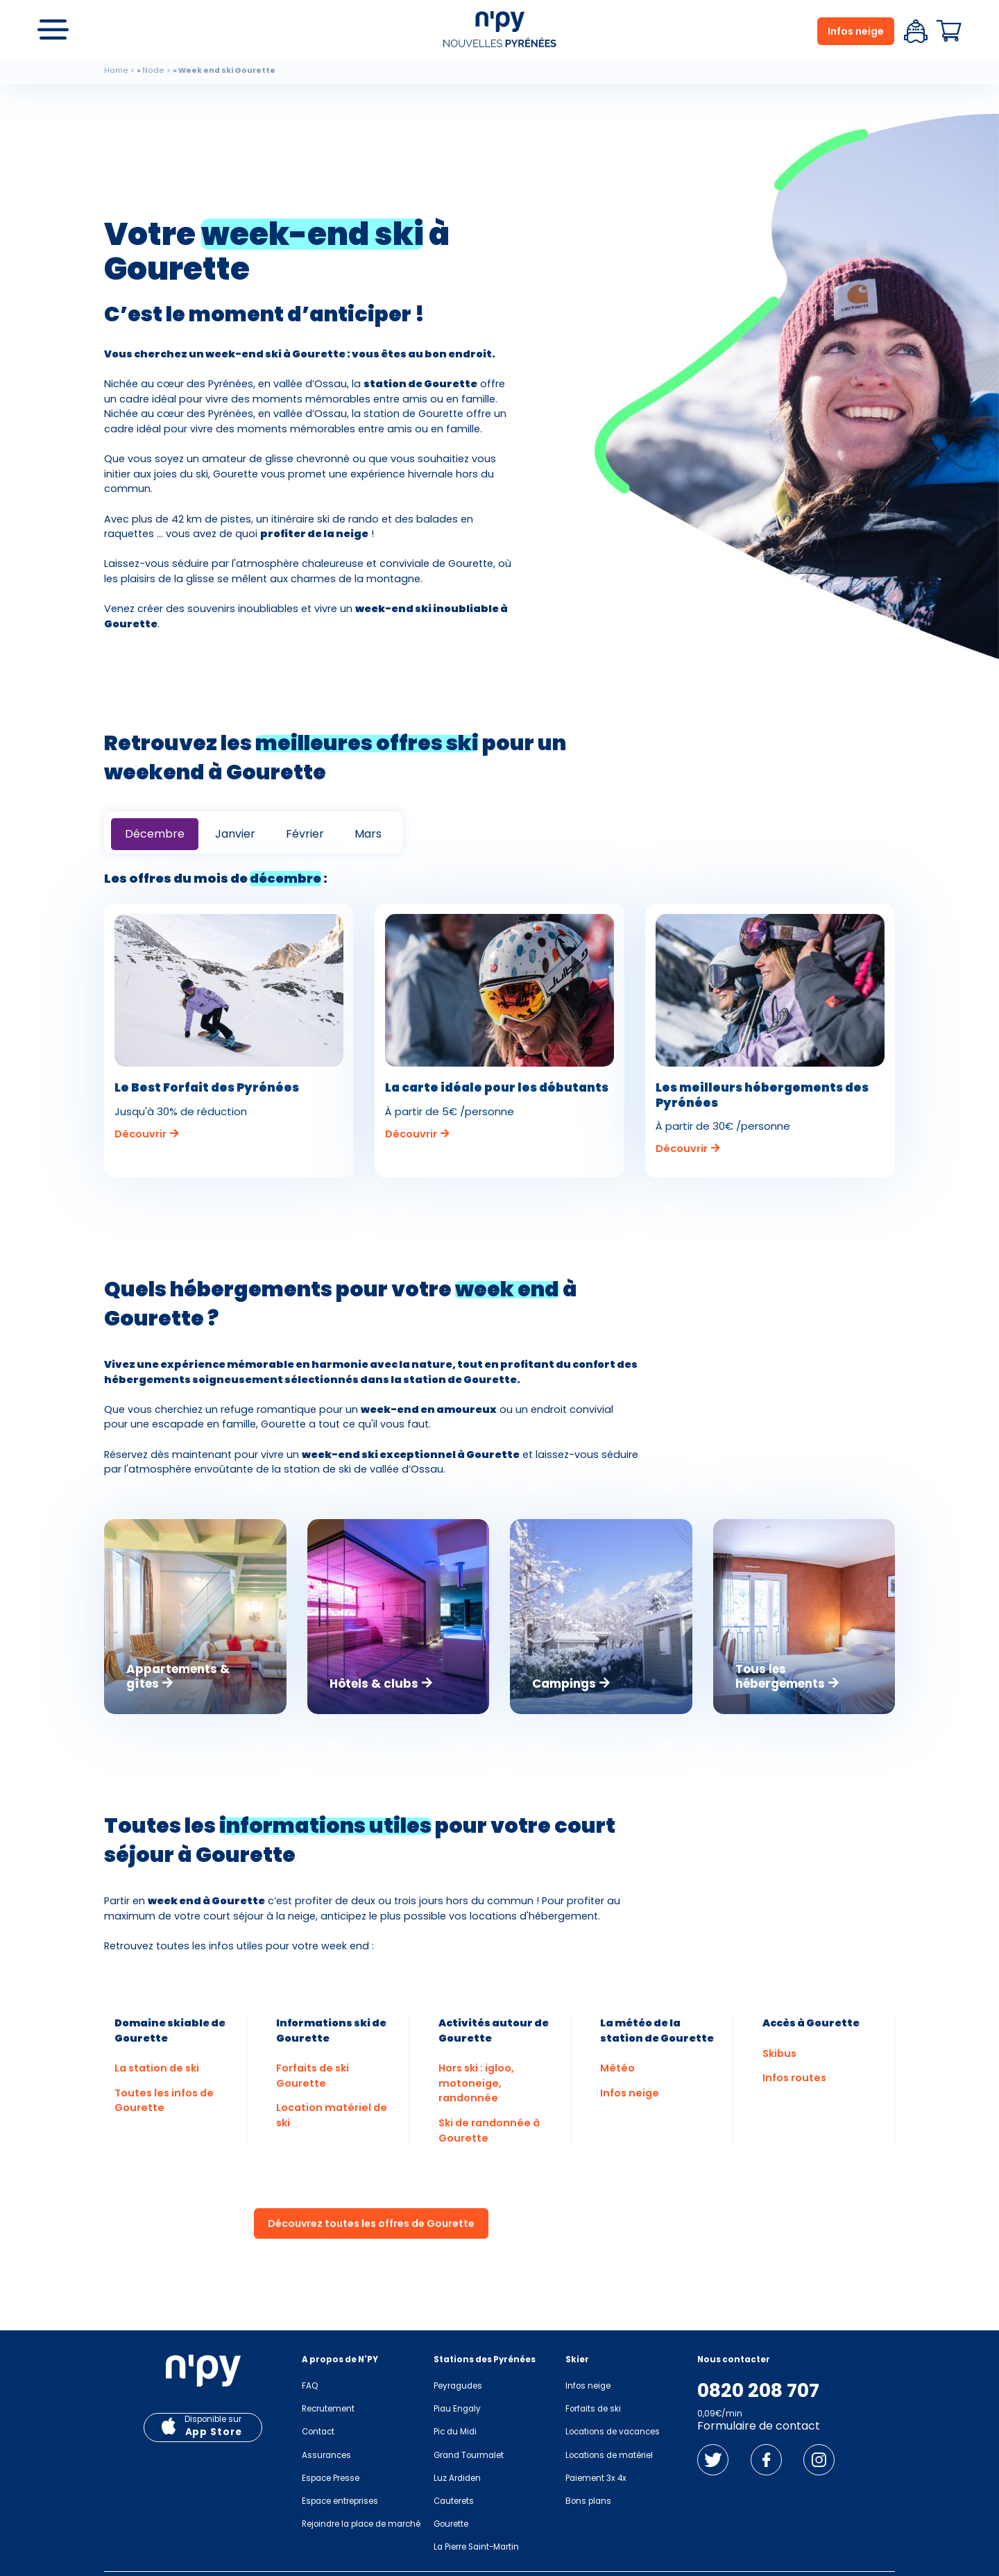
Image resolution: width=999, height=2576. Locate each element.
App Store (213, 2432)
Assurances (326, 2455)
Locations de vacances (612, 2431)
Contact (318, 2431)
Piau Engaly (457, 2408)
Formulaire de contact (758, 2426)
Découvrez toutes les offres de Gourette (371, 2223)
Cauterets (454, 2501)
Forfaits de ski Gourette (312, 2075)
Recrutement (328, 2408)
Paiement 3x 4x (595, 2478)
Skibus (779, 2053)
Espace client (916, 31)
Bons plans (588, 2501)
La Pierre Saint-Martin (476, 2546)
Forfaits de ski (593, 2408)
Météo (617, 2068)
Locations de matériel (609, 2455)
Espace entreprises (340, 2501)
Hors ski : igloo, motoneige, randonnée (476, 2083)
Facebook (766, 2459)
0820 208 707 (758, 2391)
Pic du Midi (455, 2431)
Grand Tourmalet (469, 2455)
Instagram (819, 2459)
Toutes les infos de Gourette (164, 2100)
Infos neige (856, 31)
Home (116, 70)
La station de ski (156, 2068)
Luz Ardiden (457, 2478)
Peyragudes (458, 2385)
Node (153, 70)
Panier (949, 31)
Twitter (712, 2459)
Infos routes (794, 2078)
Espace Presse (330, 2478)
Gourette (451, 2524)
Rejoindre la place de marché (361, 2524)
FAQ (310, 2385)
